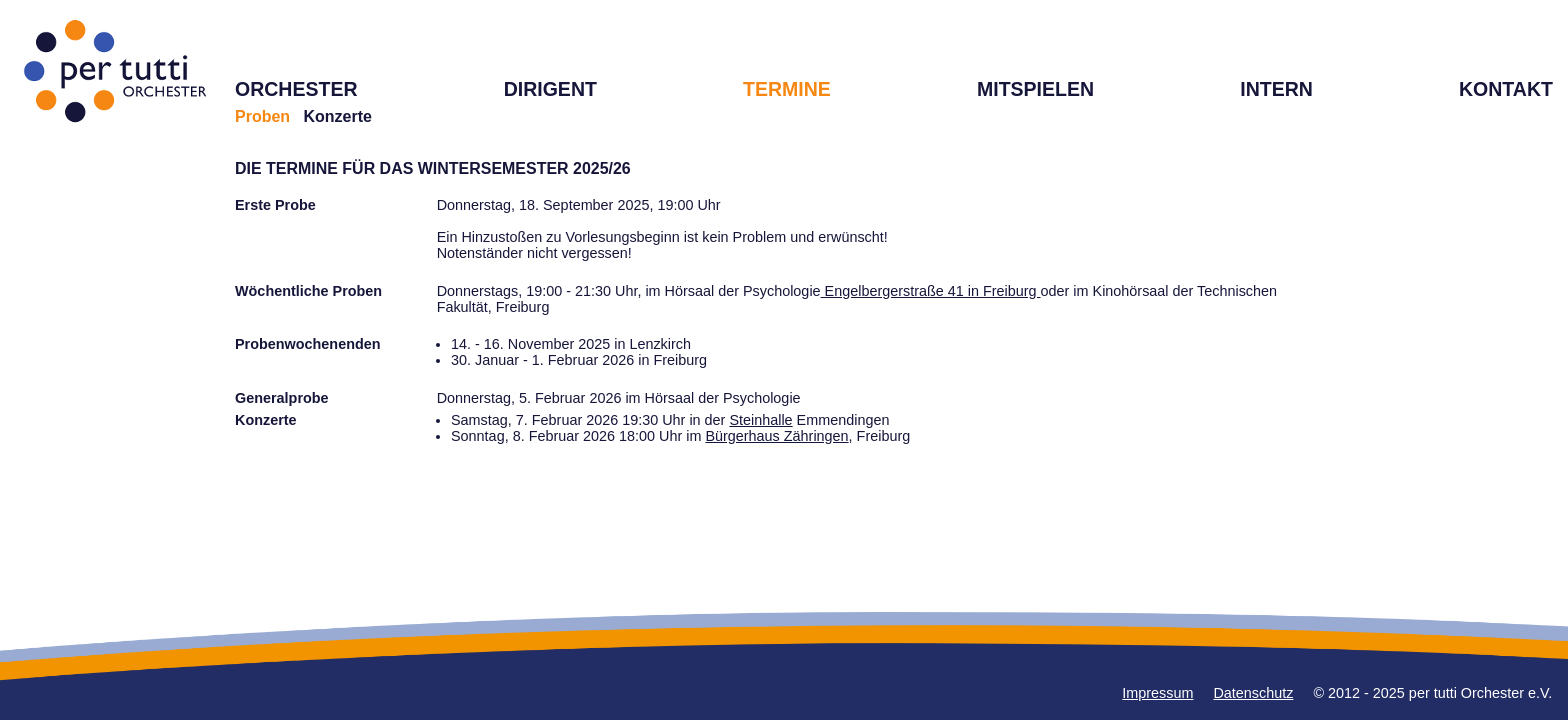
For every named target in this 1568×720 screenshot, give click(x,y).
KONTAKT (1506, 89)
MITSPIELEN (1035, 89)
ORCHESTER (296, 89)
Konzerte (337, 116)
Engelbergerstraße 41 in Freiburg (931, 291)
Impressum (1157, 693)
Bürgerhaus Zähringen (776, 436)
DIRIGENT (550, 89)
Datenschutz (1253, 693)
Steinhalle (760, 420)
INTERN (1276, 89)
